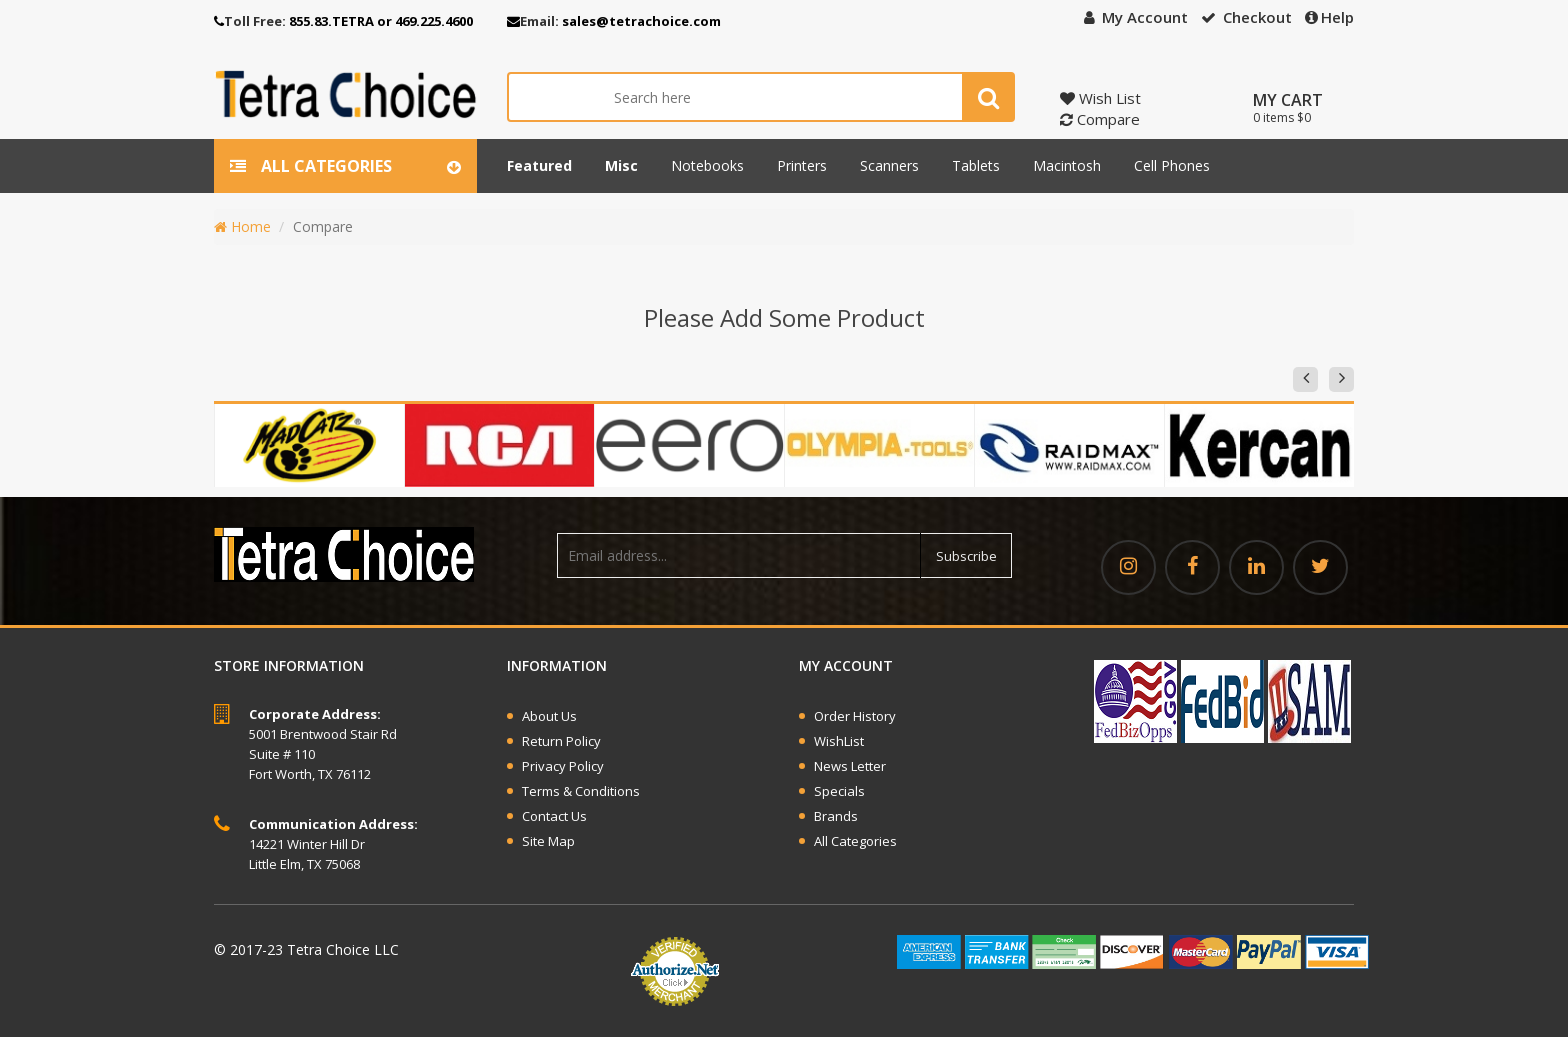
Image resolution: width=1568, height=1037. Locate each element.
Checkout (1246, 17)
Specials (839, 791)
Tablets (976, 165)
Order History (855, 716)
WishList (839, 741)
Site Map (548, 841)
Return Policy (561, 741)
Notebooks (707, 165)
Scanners (889, 165)
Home (242, 226)
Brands (836, 816)
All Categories (855, 841)
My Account (1136, 17)
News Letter (850, 766)
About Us (549, 716)
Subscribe (966, 556)
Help (1329, 17)
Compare (1100, 119)
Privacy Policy (563, 766)
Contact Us (554, 816)
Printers (802, 165)
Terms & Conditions (581, 791)
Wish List (1100, 98)
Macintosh (1067, 165)
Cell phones (1172, 165)
